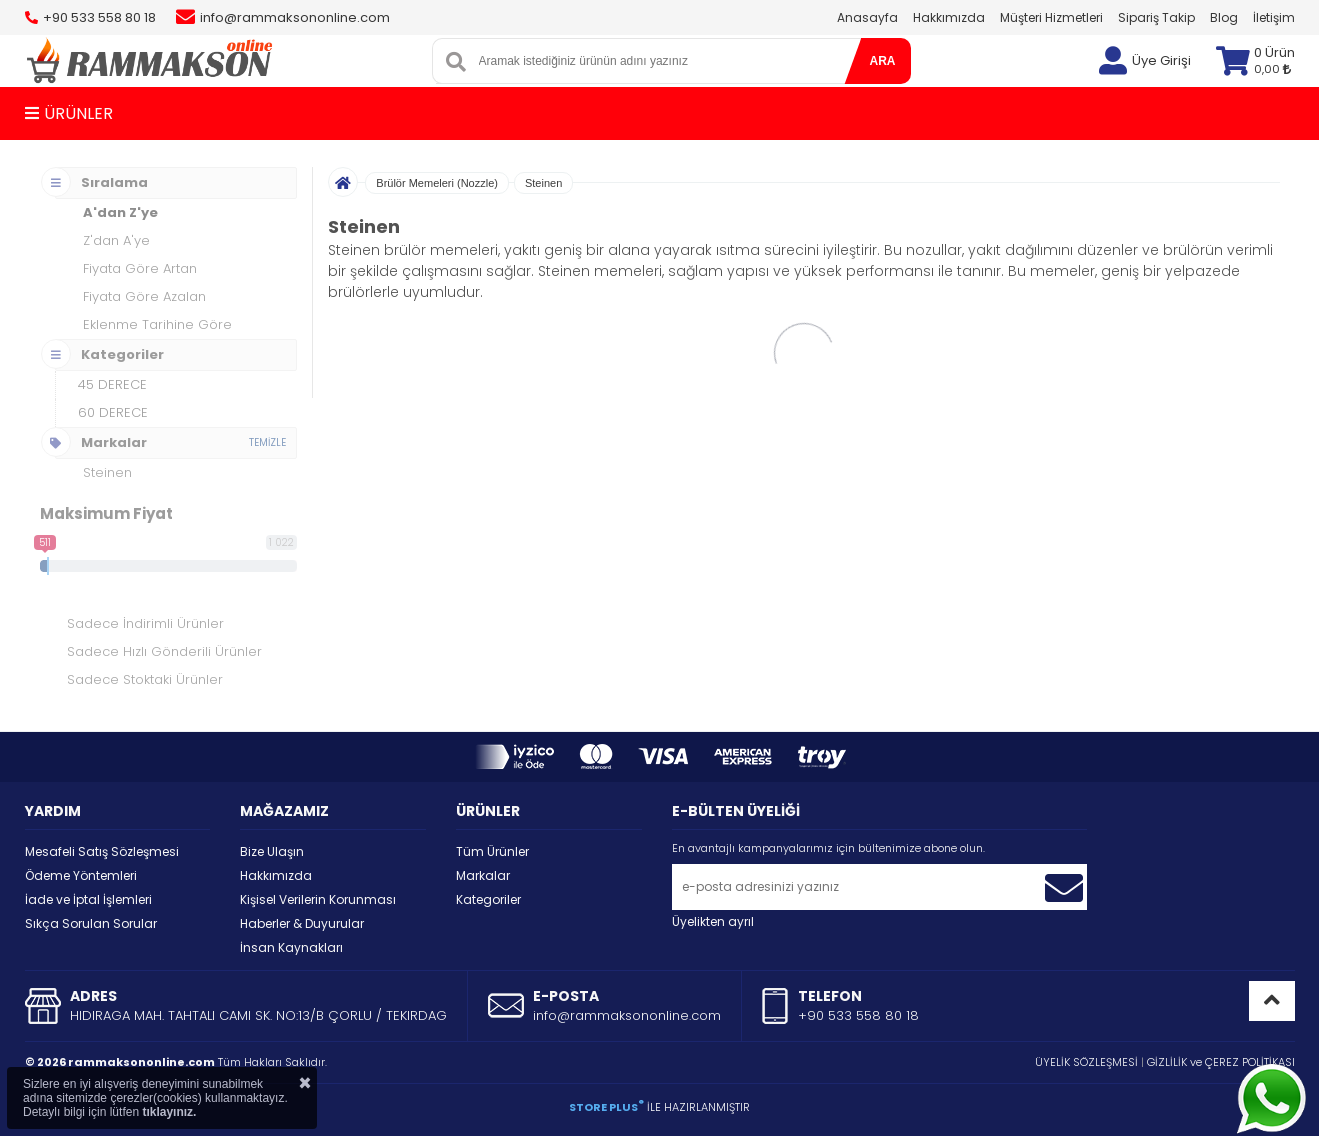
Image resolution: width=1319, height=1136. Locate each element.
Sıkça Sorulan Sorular (91, 923)
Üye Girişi (1161, 60)
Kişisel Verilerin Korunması (318, 899)
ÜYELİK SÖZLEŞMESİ (1086, 1062)
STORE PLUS (606, 1107)
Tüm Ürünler (492, 851)
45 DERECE (112, 384)
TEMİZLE (267, 442)
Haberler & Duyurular (302, 923)
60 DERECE (113, 412)
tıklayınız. (169, 1112)
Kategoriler (488, 899)
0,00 (1272, 69)
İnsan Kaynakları (291, 947)
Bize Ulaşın (272, 851)
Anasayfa (867, 17)
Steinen (543, 183)
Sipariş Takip (1156, 17)
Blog (1224, 17)
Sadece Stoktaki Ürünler (145, 679)
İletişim (1274, 17)
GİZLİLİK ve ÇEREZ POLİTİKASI (1221, 1062)
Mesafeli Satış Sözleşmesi (102, 851)
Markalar (483, 875)
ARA (883, 61)
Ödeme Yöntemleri (81, 875)
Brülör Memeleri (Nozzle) (437, 183)
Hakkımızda (949, 17)
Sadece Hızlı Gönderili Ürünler (164, 651)
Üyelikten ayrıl (713, 921)
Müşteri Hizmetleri (1051, 17)
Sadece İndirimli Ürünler (145, 623)
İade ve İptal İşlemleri (88, 899)
